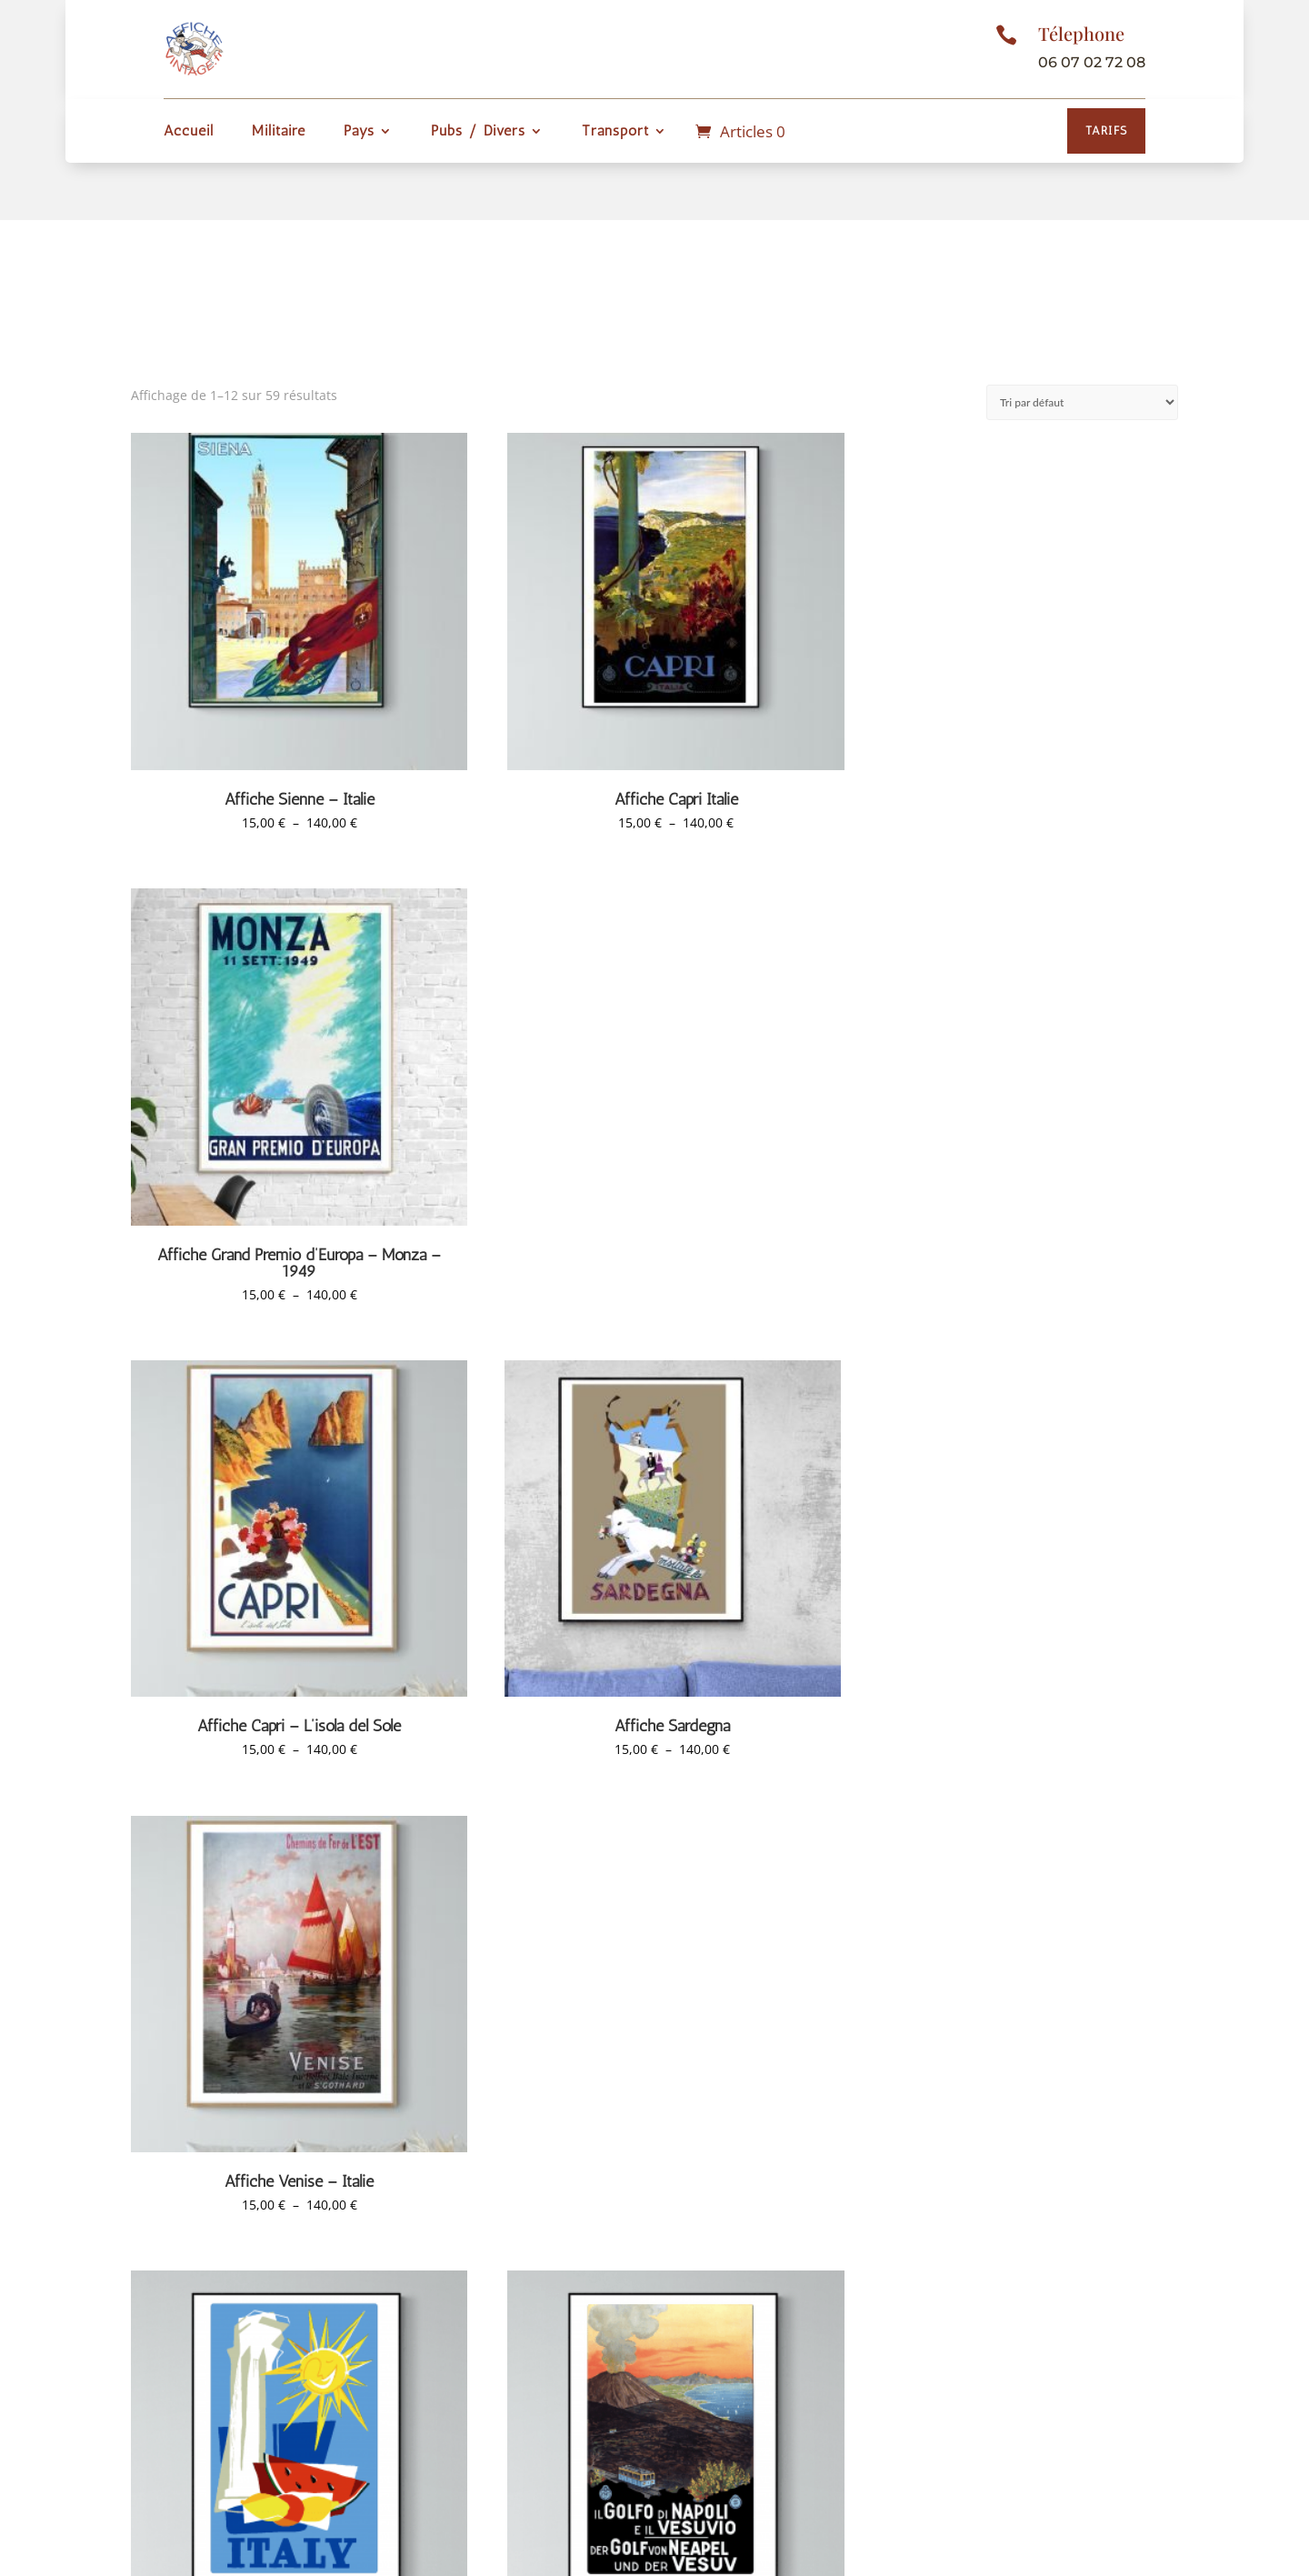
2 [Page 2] (601, 2214)
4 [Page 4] (669, 2214)
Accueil (189, 132)
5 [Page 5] (702, 2214)
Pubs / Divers (478, 132)
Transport (615, 132)
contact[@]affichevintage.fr (1012, 2431)
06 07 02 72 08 (1091, 62)
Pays (359, 132)
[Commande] (1082, 402)
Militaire (278, 132)
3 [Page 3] (635, 2214)
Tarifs (1106, 130)
